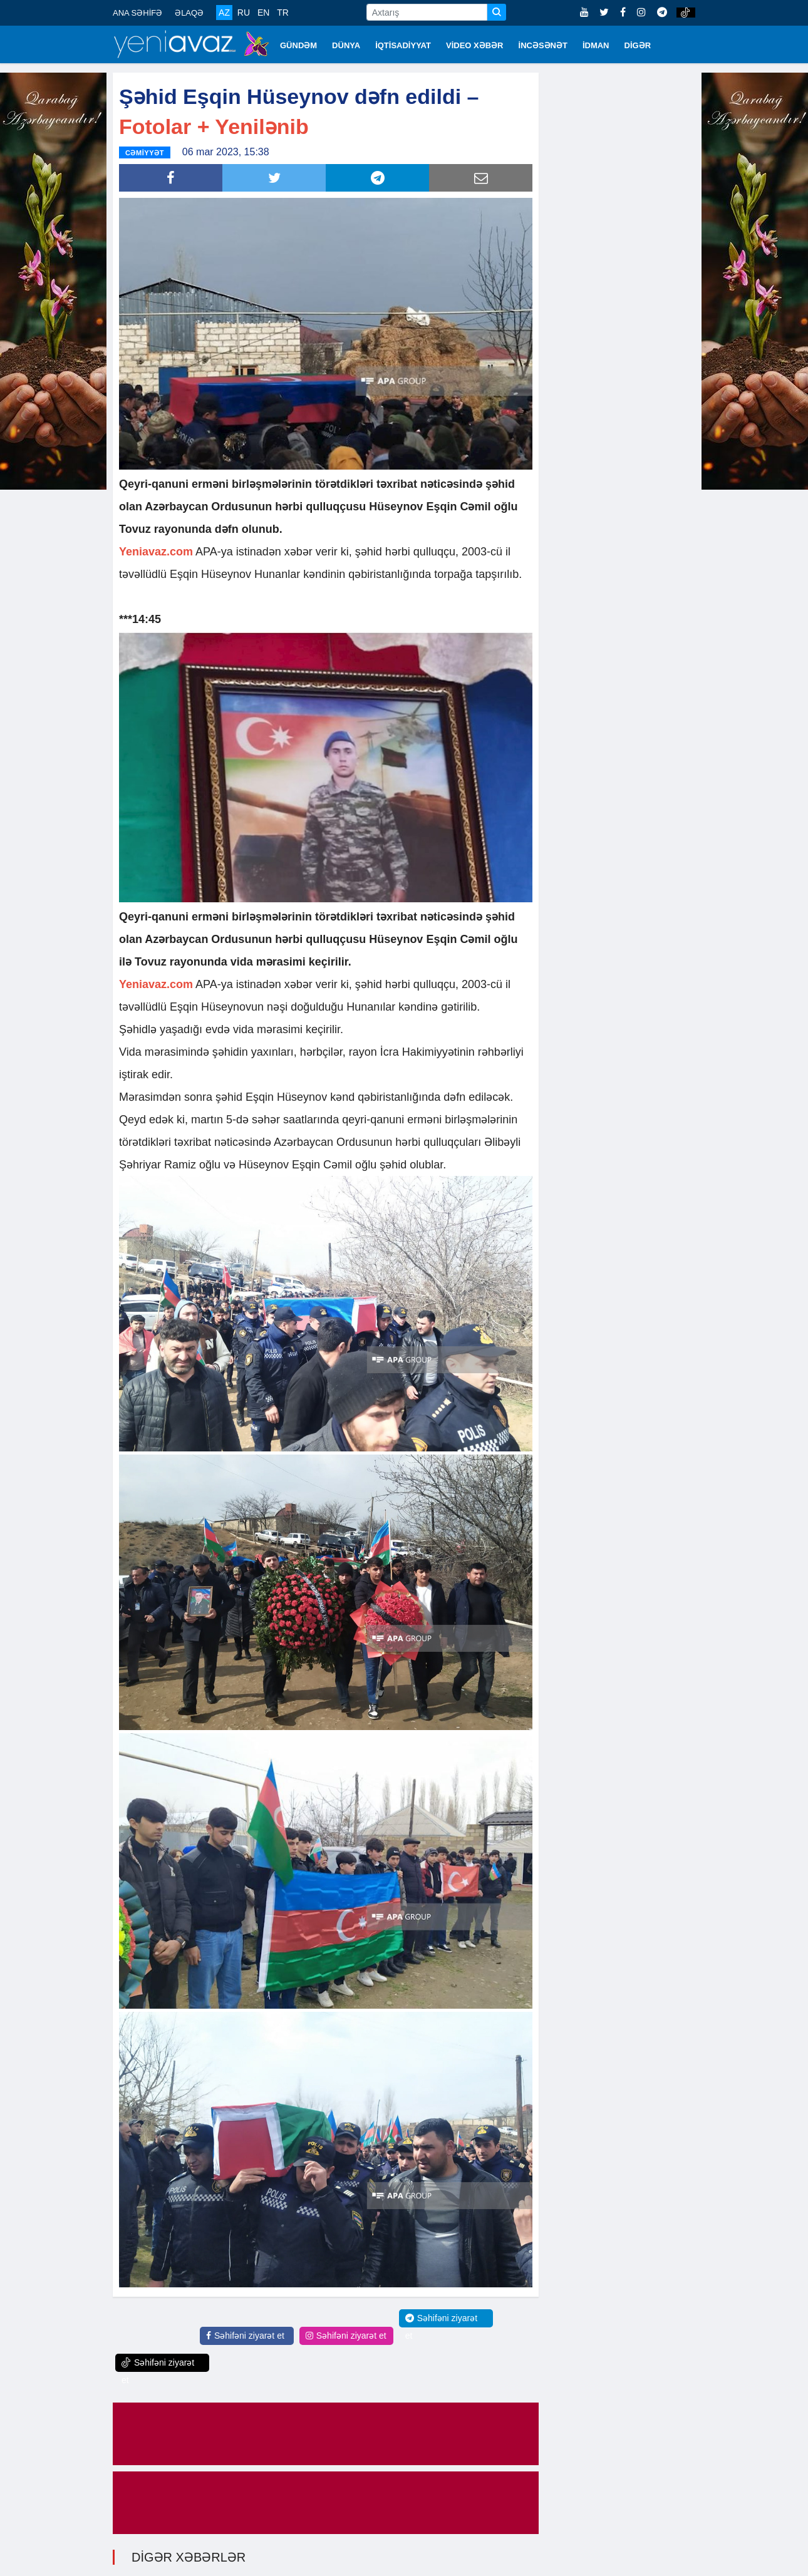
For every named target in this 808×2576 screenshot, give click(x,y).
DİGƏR (637, 45)
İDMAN (596, 45)
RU (243, 13)
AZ (224, 13)
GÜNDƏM (298, 45)
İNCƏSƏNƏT (543, 45)
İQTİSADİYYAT (403, 45)
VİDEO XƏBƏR (475, 45)
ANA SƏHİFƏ (137, 13)
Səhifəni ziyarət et (245, 2334)
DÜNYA (346, 45)
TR (283, 13)
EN (263, 13)
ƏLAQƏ (189, 13)
